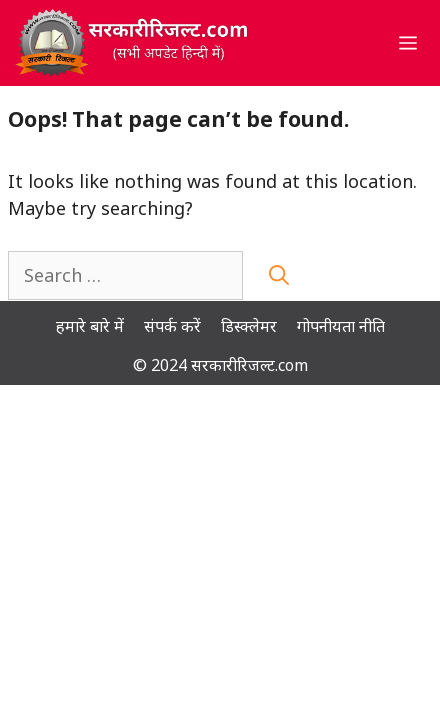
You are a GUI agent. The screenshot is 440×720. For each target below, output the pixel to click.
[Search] (279, 275)
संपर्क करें (172, 326)
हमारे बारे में (90, 326)
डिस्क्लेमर (249, 326)
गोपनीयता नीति (341, 326)
